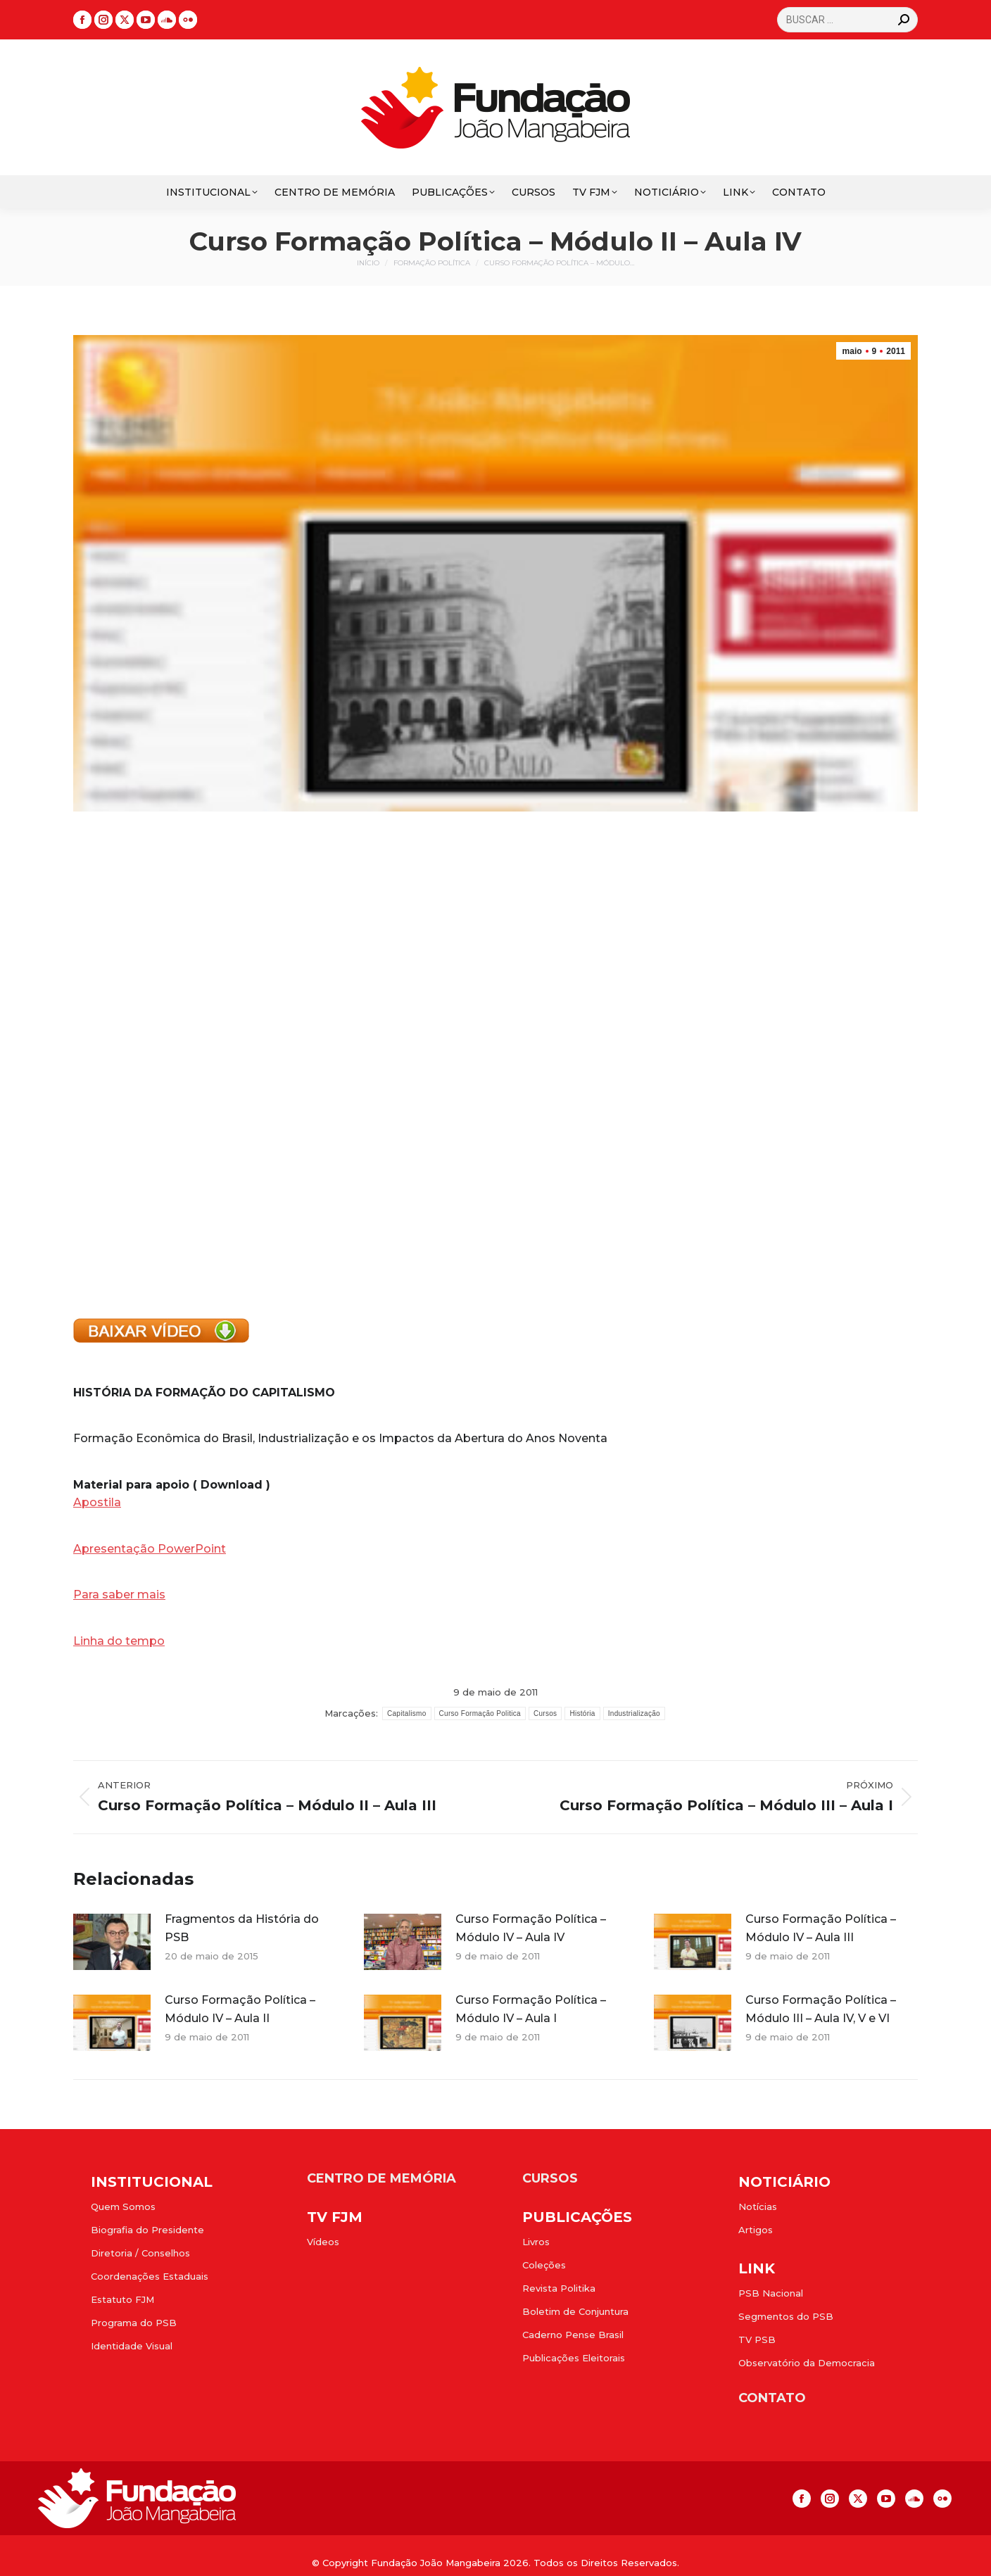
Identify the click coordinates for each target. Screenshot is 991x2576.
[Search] (847, 19)
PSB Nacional (770, 2293)
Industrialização (634, 1713)
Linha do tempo (119, 1641)
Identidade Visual (131, 2345)
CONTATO (772, 2398)
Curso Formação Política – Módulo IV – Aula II (240, 2009)
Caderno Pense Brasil (573, 2334)
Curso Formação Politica (480, 1713)
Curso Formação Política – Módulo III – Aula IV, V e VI (820, 2009)
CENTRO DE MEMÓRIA (381, 2178)
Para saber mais (119, 1594)
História (582, 1713)
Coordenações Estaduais (149, 2276)
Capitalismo (407, 1713)
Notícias (757, 2206)
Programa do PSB (134, 2322)
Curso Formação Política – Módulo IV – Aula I (530, 2009)
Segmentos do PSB (785, 2316)
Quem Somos (123, 2206)
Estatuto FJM (122, 2299)
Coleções (544, 2265)
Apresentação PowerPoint (149, 1548)
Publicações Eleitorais (573, 2357)
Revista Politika (558, 2288)
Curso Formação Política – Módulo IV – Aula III (820, 1928)
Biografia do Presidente (147, 2229)
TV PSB (757, 2339)
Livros (536, 2241)
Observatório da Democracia (806, 2362)
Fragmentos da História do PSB (242, 1928)
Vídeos (323, 2241)
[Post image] (112, 1942)
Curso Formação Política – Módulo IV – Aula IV (530, 1928)
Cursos (545, 1713)
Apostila (97, 1502)
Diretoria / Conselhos (140, 2253)
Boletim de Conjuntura (575, 2311)
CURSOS (550, 2178)
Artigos (755, 2229)
